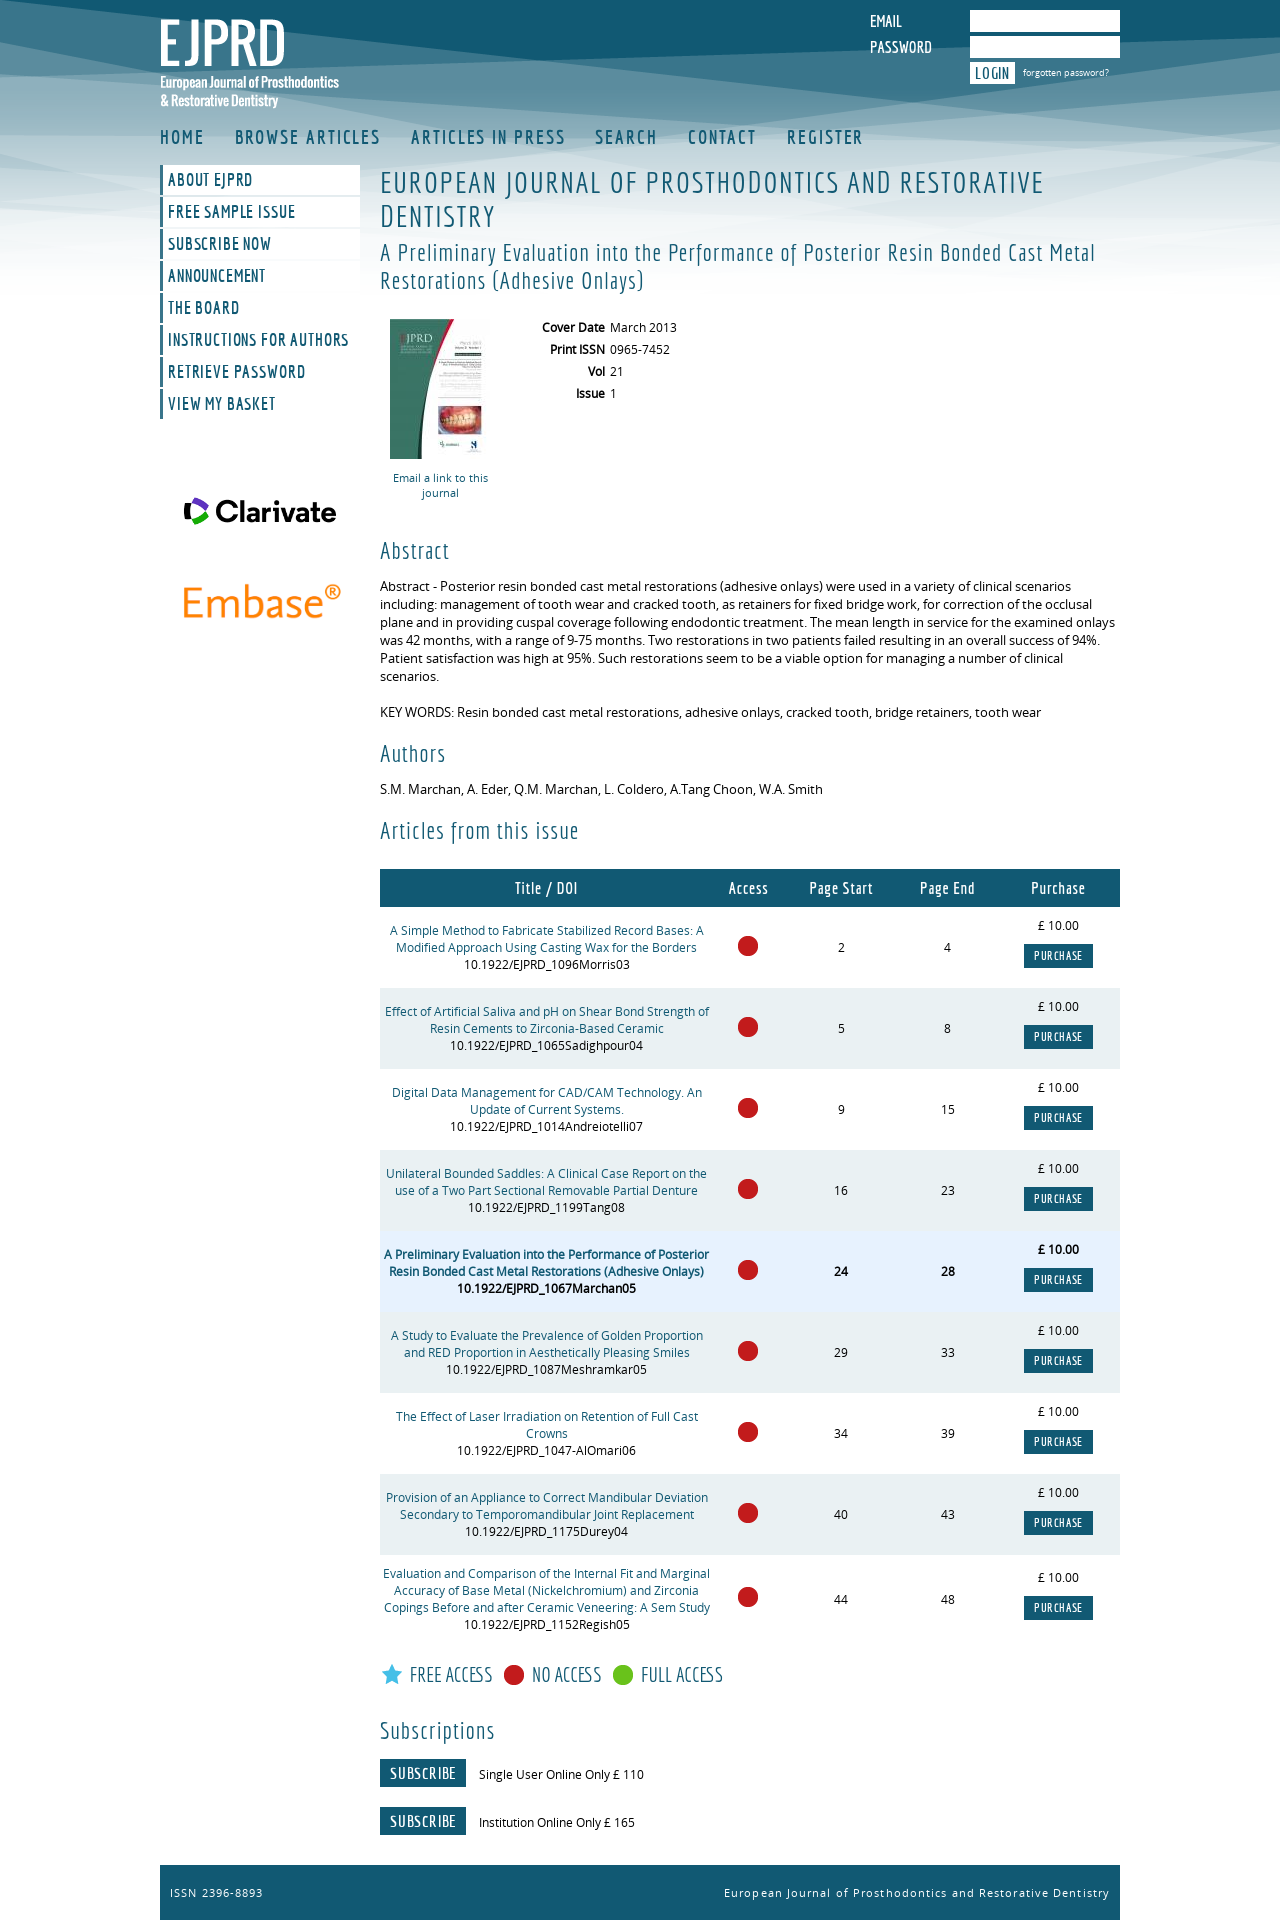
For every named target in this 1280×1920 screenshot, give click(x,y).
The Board (204, 308)
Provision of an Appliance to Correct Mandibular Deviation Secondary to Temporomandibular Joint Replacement (547, 1506)
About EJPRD (210, 180)
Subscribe (423, 1773)
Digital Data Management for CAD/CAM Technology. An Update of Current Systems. (547, 1101)
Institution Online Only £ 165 (557, 1822)
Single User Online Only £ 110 (561, 1774)
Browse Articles (308, 137)
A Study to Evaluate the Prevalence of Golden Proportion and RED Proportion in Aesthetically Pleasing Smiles (547, 1344)
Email (886, 21)
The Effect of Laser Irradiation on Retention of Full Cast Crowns (547, 1425)
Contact (722, 137)
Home (182, 137)
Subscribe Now (220, 244)
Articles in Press (488, 137)
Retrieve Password (236, 372)
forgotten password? (1066, 72)
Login (992, 73)
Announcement (217, 276)
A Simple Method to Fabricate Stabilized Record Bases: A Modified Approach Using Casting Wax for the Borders (547, 939)
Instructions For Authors (258, 340)
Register (825, 137)
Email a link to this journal (440, 485)
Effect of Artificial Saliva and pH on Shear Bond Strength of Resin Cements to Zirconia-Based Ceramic (547, 1020)
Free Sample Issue (231, 212)
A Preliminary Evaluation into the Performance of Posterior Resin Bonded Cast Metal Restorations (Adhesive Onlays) (546, 1263)
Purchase (1058, 956)
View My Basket (222, 404)
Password (901, 47)
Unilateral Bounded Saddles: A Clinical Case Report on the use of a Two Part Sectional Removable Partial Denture (546, 1182)
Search (626, 137)
